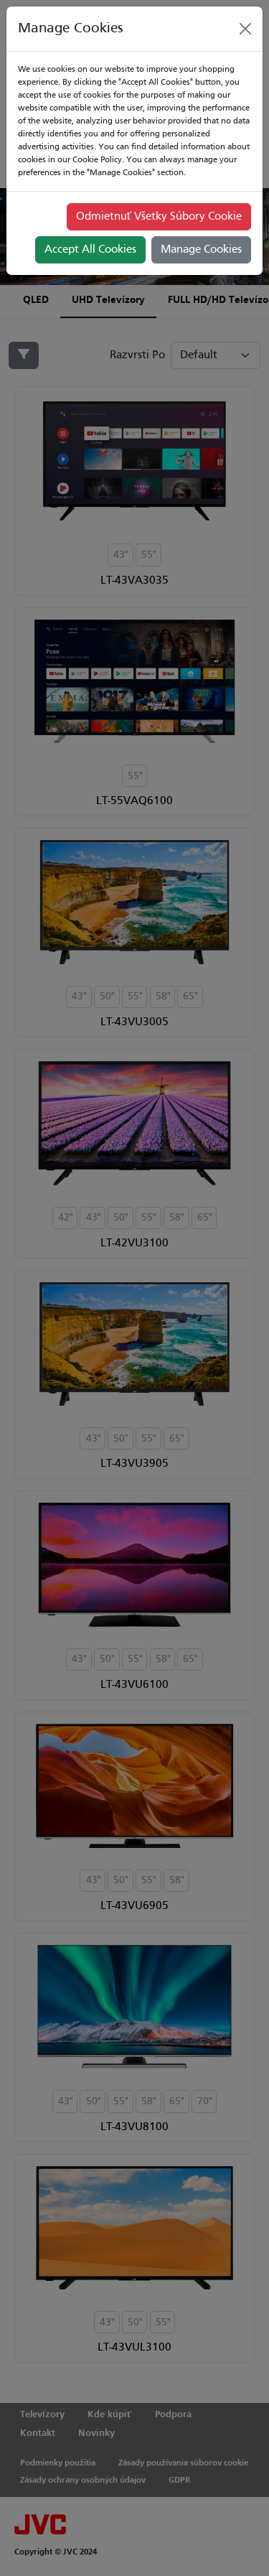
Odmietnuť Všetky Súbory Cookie (159, 217)
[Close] (245, 28)
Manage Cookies (201, 250)
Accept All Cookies (90, 250)
